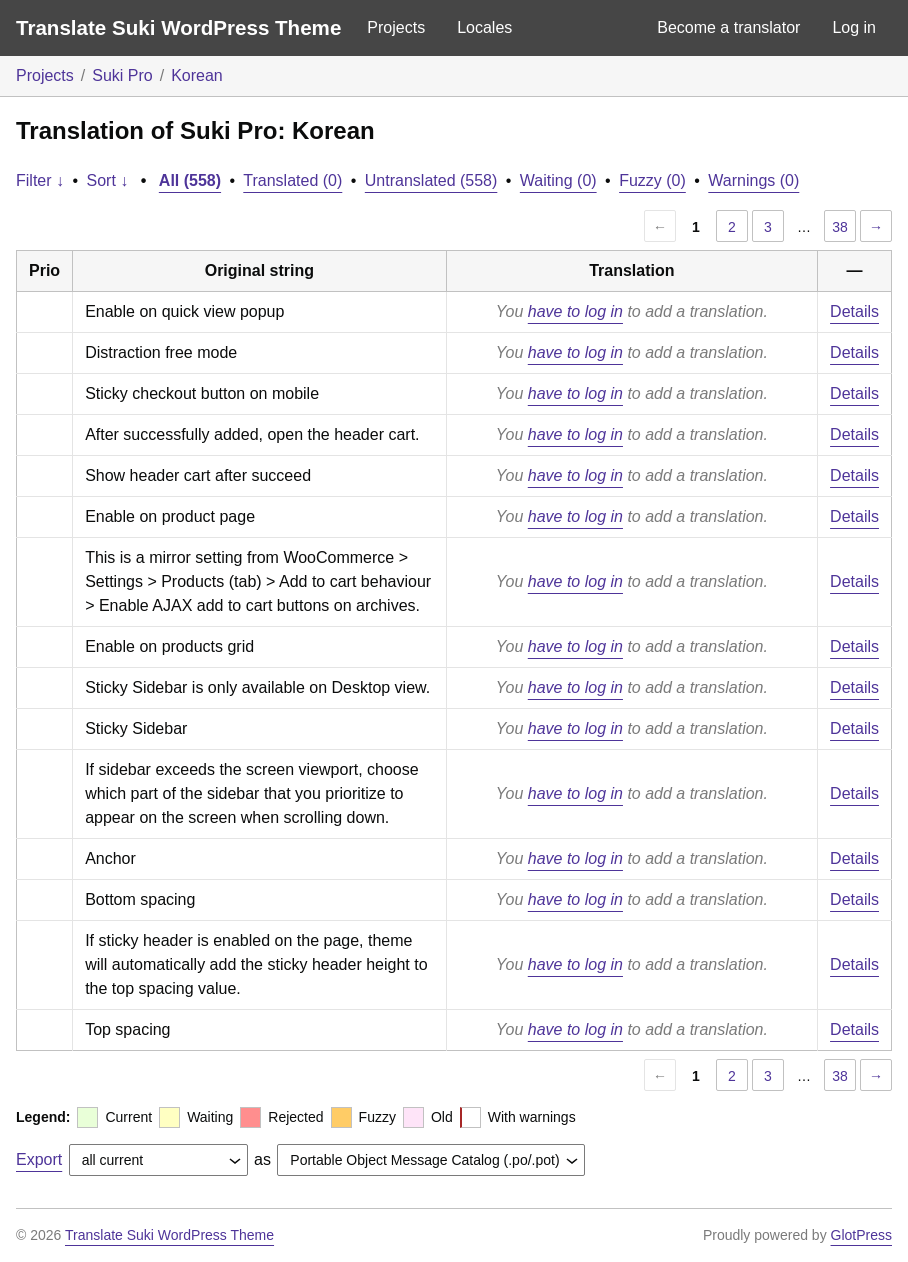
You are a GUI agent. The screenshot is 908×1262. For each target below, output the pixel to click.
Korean (197, 75)
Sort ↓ (108, 180)
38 (840, 227)
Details (854, 311)
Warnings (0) (753, 180)
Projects (396, 27)
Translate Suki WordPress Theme (178, 27)
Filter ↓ (40, 180)
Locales (484, 27)
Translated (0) (292, 180)
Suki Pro (122, 75)
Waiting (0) (558, 180)
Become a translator (728, 27)
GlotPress (861, 1235)
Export (39, 1159)
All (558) (190, 180)
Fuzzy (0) (652, 180)
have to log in (575, 311)
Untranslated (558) (431, 180)
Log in (854, 27)
